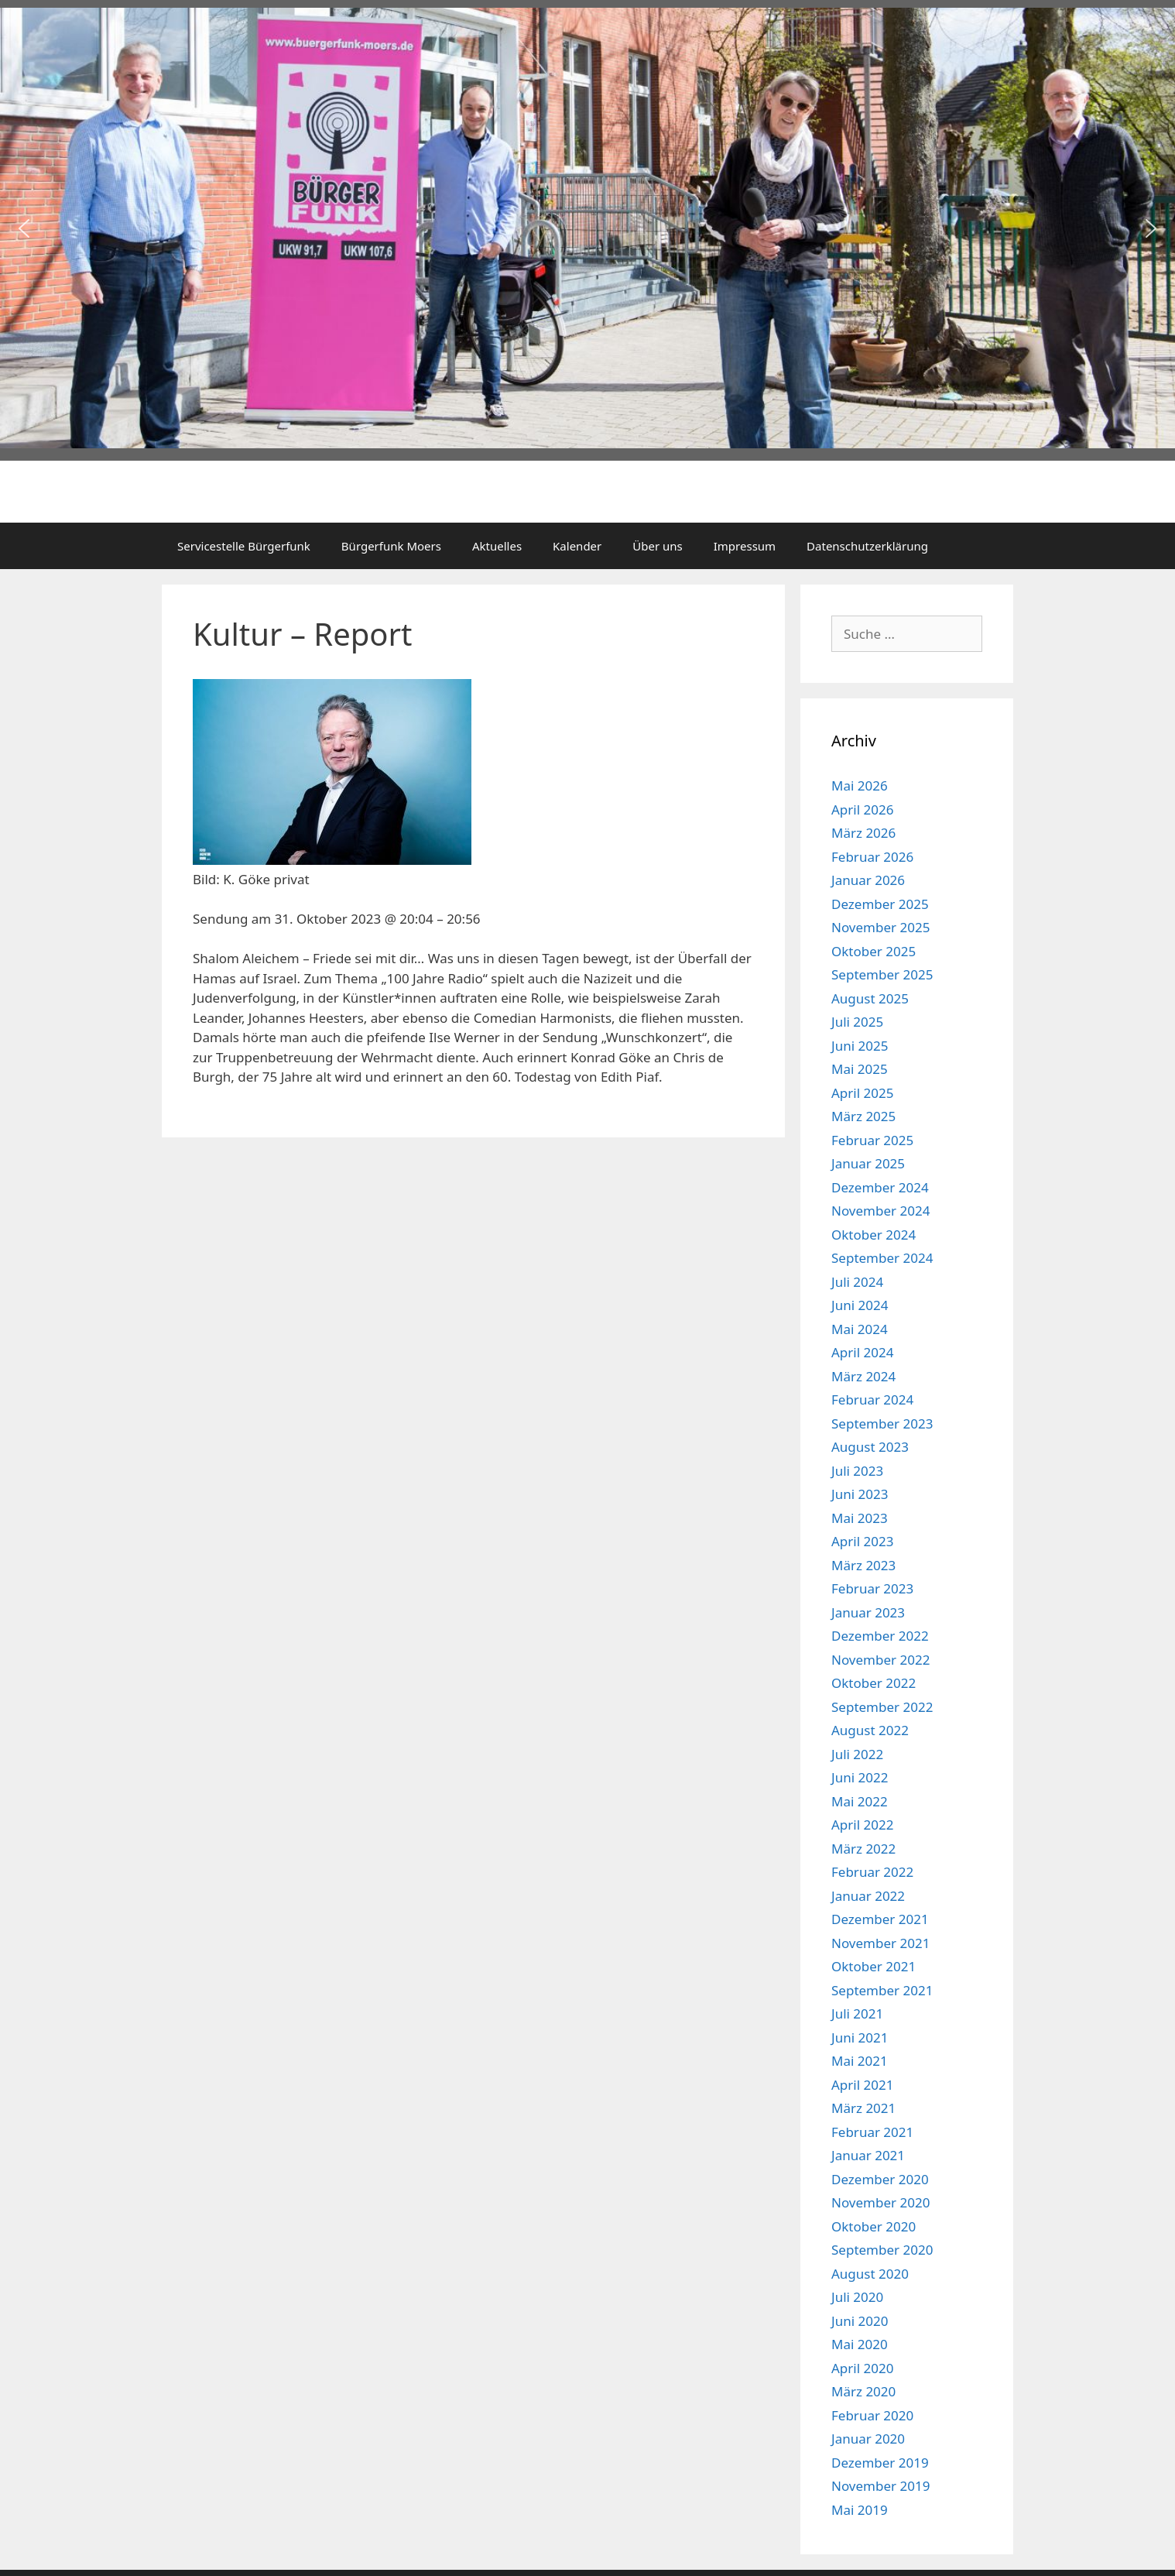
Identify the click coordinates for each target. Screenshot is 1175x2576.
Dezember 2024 (880, 1187)
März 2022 (863, 1848)
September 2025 (882, 974)
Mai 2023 (859, 1518)
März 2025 (863, 1116)
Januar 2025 (868, 1163)
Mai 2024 (859, 1329)
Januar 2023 (868, 1612)
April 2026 (862, 809)
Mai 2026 (859, 785)
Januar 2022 (868, 1896)
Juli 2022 (857, 1754)
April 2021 (862, 2085)
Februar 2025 (872, 1140)
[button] (24, 228)
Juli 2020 (857, 2297)
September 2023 (882, 1423)
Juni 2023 (859, 1494)
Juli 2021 (857, 2013)
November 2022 (880, 1660)
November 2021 (880, 1943)
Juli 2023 (857, 1471)
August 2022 (870, 1730)
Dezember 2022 (880, 1636)
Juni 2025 (859, 1046)
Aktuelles (497, 546)
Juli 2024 (857, 1282)
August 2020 (870, 2274)
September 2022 (882, 1707)
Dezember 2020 (880, 2179)
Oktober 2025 (873, 951)
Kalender (577, 546)
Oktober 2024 (873, 1234)
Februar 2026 (872, 857)
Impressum (745, 546)
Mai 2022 (859, 1801)
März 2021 (863, 2108)
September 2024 (882, 1258)
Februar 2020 (872, 2415)
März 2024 (863, 1376)
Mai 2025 (859, 1069)
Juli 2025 (857, 1022)
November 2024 (880, 1210)
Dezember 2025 (880, 904)
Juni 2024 (859, 1305)
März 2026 (863, 833)
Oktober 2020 (873, 2226)
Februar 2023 (872, 1588)
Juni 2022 (859, 1777)
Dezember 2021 (880, 1919)
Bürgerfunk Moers (391, 546)
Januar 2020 (868, 2438)
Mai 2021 (859, 2061)
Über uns (657, 546)
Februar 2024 (872, 1399)
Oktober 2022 (873, 1683)
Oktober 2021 (873, 1966)
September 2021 (882, 1990)
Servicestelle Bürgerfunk (243, 546)
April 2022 (862, 1824)
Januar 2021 (868, 2155)
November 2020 (880, 2202)
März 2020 (863, 2391)
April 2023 (862, 1541)
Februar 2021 (872, 2132)
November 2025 (880, 927)
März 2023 (863, 1565)
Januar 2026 (868, 880)
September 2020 (882, 2250)
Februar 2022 (872, 1872)
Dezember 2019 (880, 2462)
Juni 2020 (859, 2321)
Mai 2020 (859, 2344)
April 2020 (862, 2368)
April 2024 (862, 1352)
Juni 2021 (859, 2037)
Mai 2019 (859, 2510)
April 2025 (862, 1093)
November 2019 (880, 2486)
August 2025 (870, 998)
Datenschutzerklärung (867, 546)
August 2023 (870, 1447)
